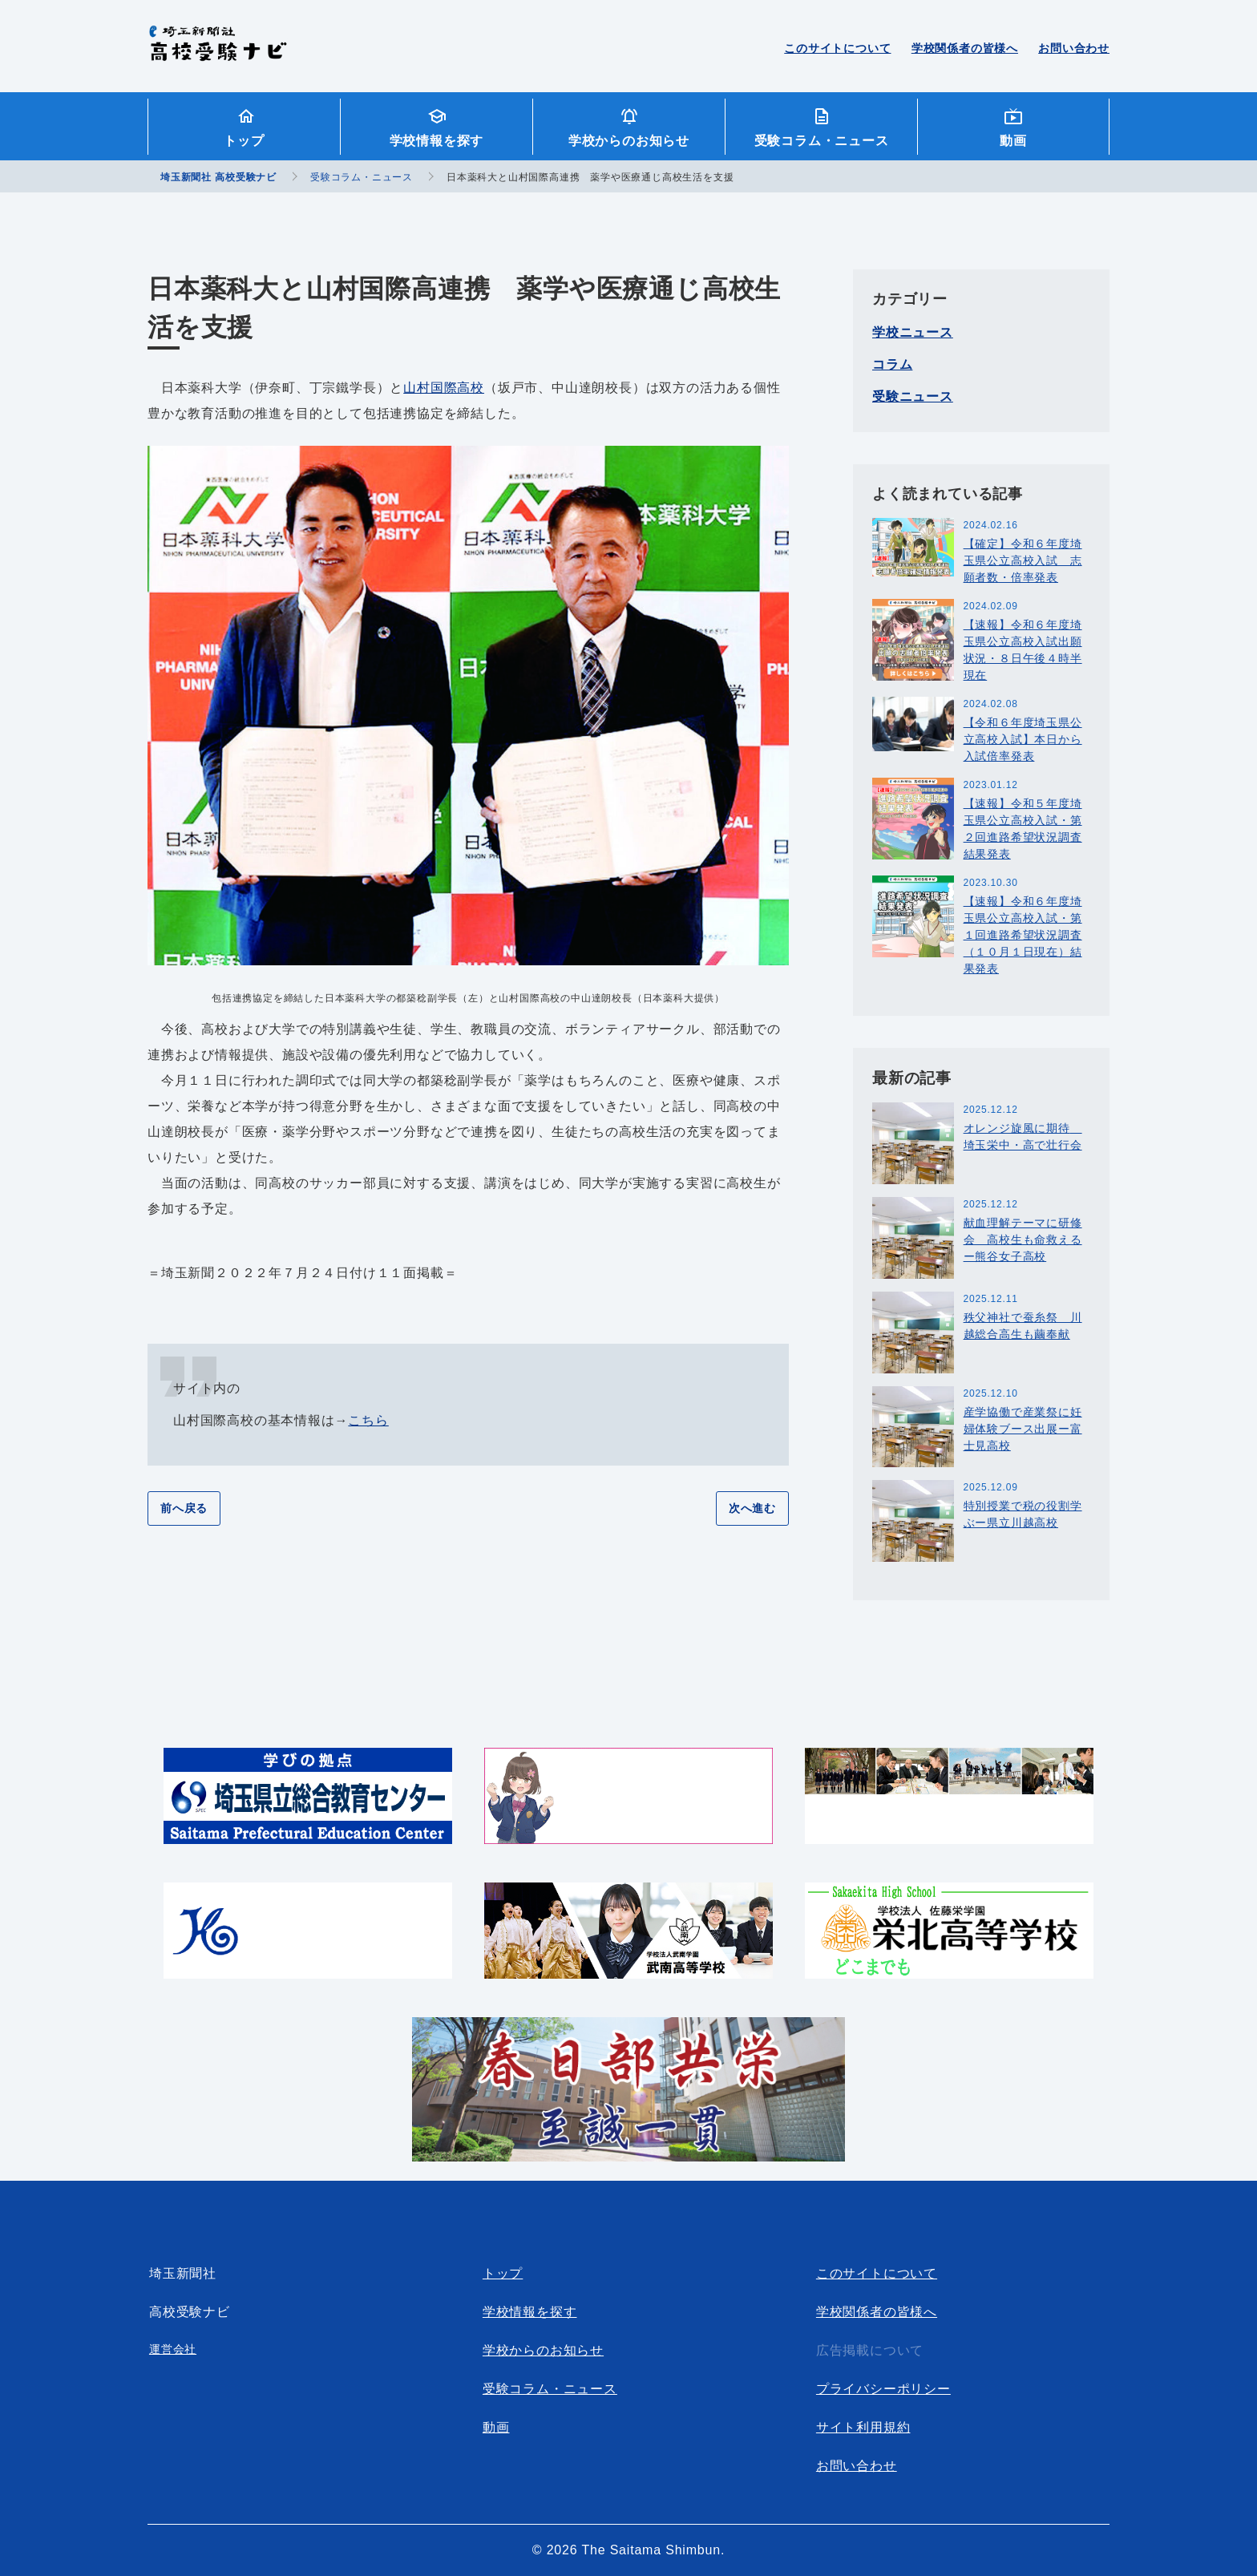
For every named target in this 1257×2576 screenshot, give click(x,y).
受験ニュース (912, 396)
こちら (368, 1420)
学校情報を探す (437, 141)
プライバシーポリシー (883, 2389)
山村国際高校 (443, 387)
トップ (244, 141)
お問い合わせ (1073, 48)
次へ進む (752, 1508)
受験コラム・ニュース (821, 141)
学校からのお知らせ (628, 141)
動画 (1013, 141)
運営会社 (172, 2349)
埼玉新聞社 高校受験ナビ (218, 52)
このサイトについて (837, 48)
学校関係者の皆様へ (964, 48)
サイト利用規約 (863, 2427)
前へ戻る (184, 1508)
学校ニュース (912, 332)
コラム (892, 364)
